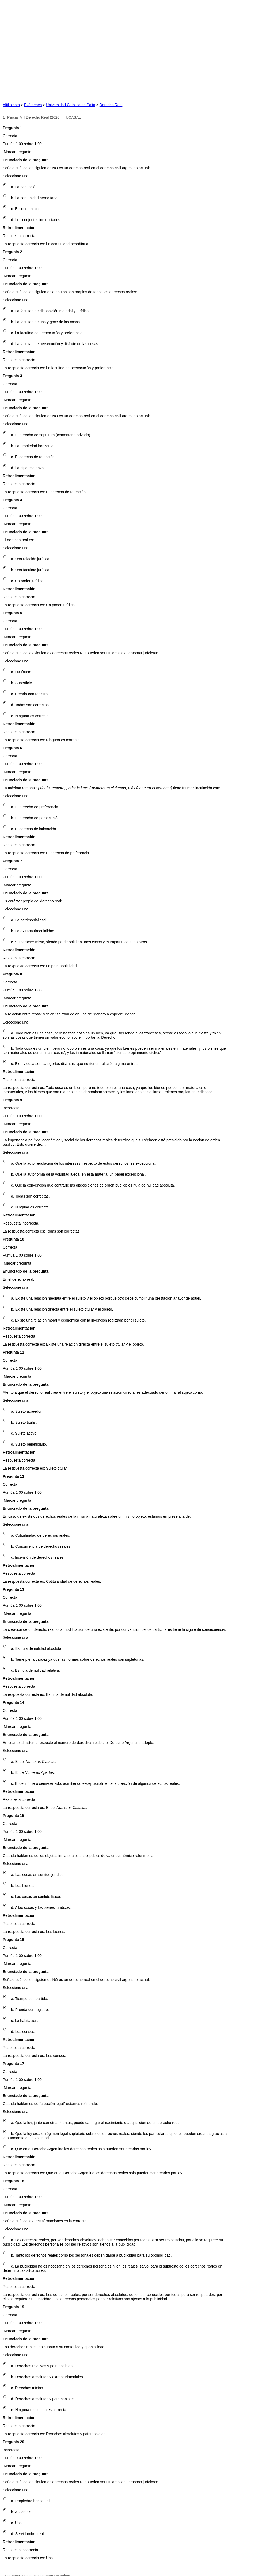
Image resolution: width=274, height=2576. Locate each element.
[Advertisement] (137, 50)
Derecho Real (111, 105)
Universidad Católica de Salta (70, 105)
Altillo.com (11, 105)
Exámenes (33, 105)
